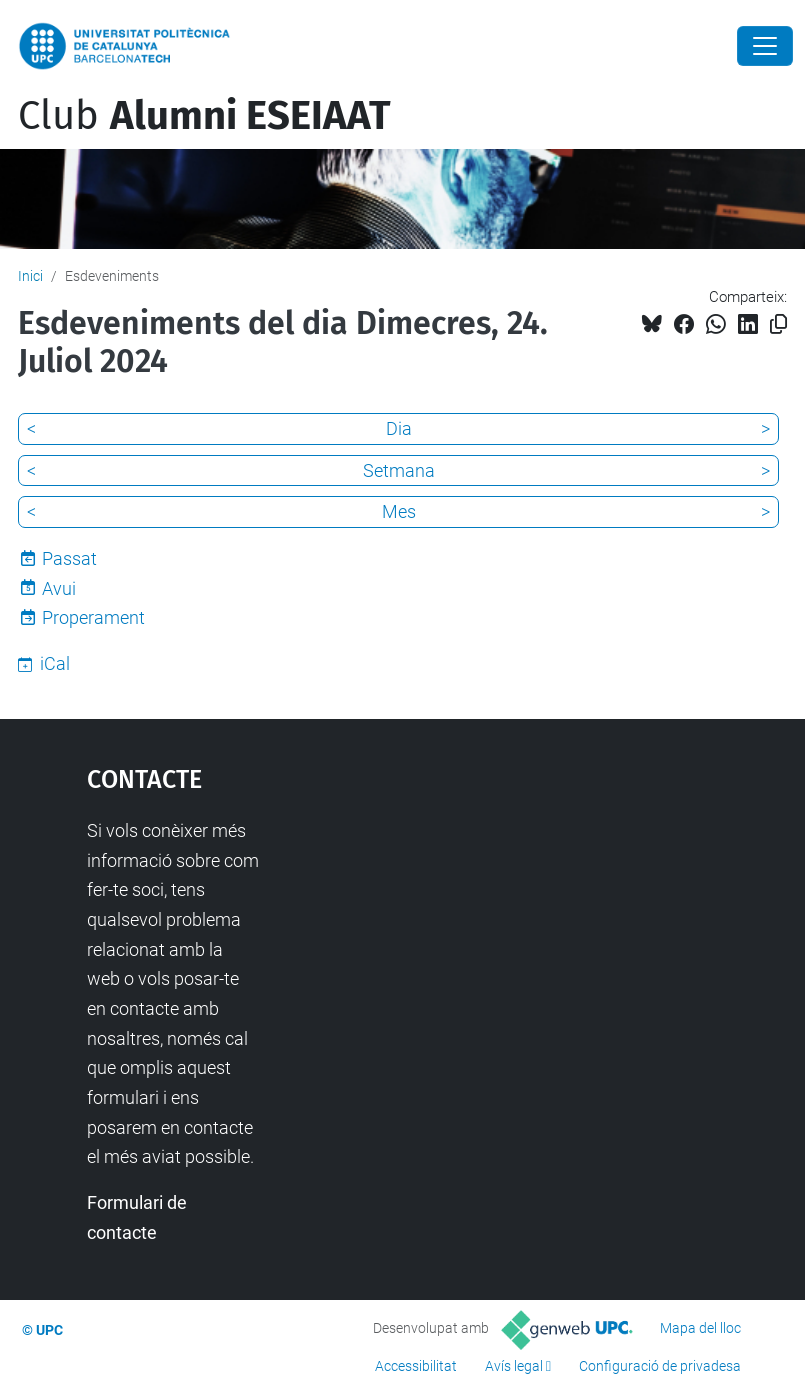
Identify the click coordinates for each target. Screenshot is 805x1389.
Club (204, 116)
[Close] (765, 46)
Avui (59, 588)
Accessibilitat (416, 1366)
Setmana (399, 470)
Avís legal (514, 1366)
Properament (93, 617)
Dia (399, 428)
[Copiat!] (778, 324)
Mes (399, 511)
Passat (69, 558)
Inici (30, 276)
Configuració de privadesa (660, 1366)
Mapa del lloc (700, 1328)
